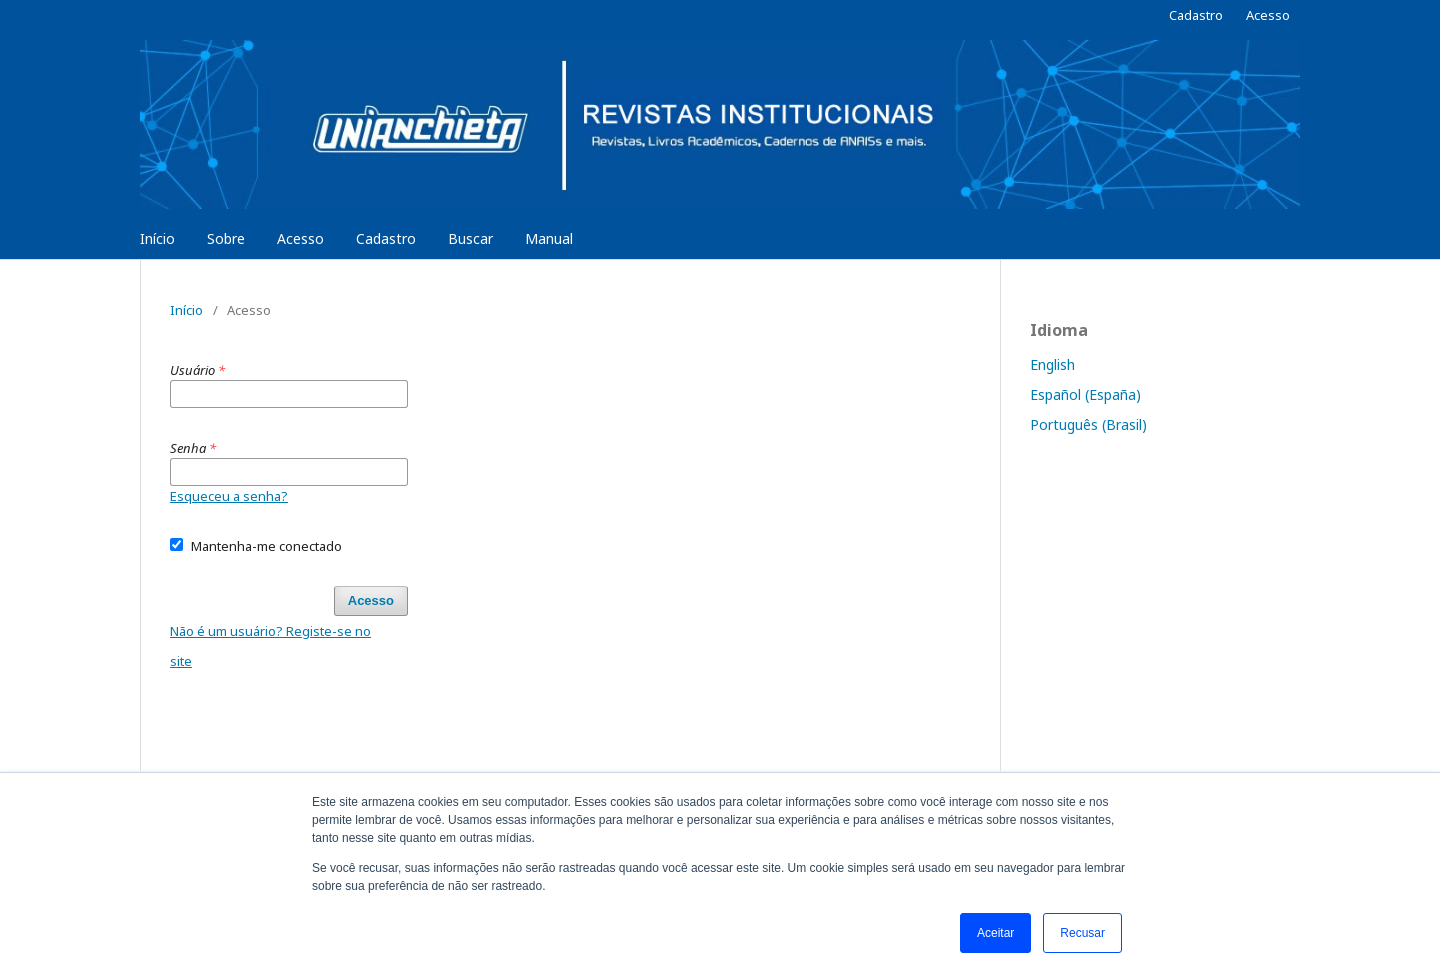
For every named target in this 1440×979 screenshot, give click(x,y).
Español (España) (1085, 394)
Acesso (300, 238)
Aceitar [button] (995, 933)
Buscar (470, 238)
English (1052, 364)
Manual (549, 238)
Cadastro (386, 238)
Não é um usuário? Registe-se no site (270, 646)
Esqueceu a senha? (229, 496)
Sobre (226, 238)
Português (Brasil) (1088, 424)
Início (157, 238)
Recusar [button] (1082, 933)
